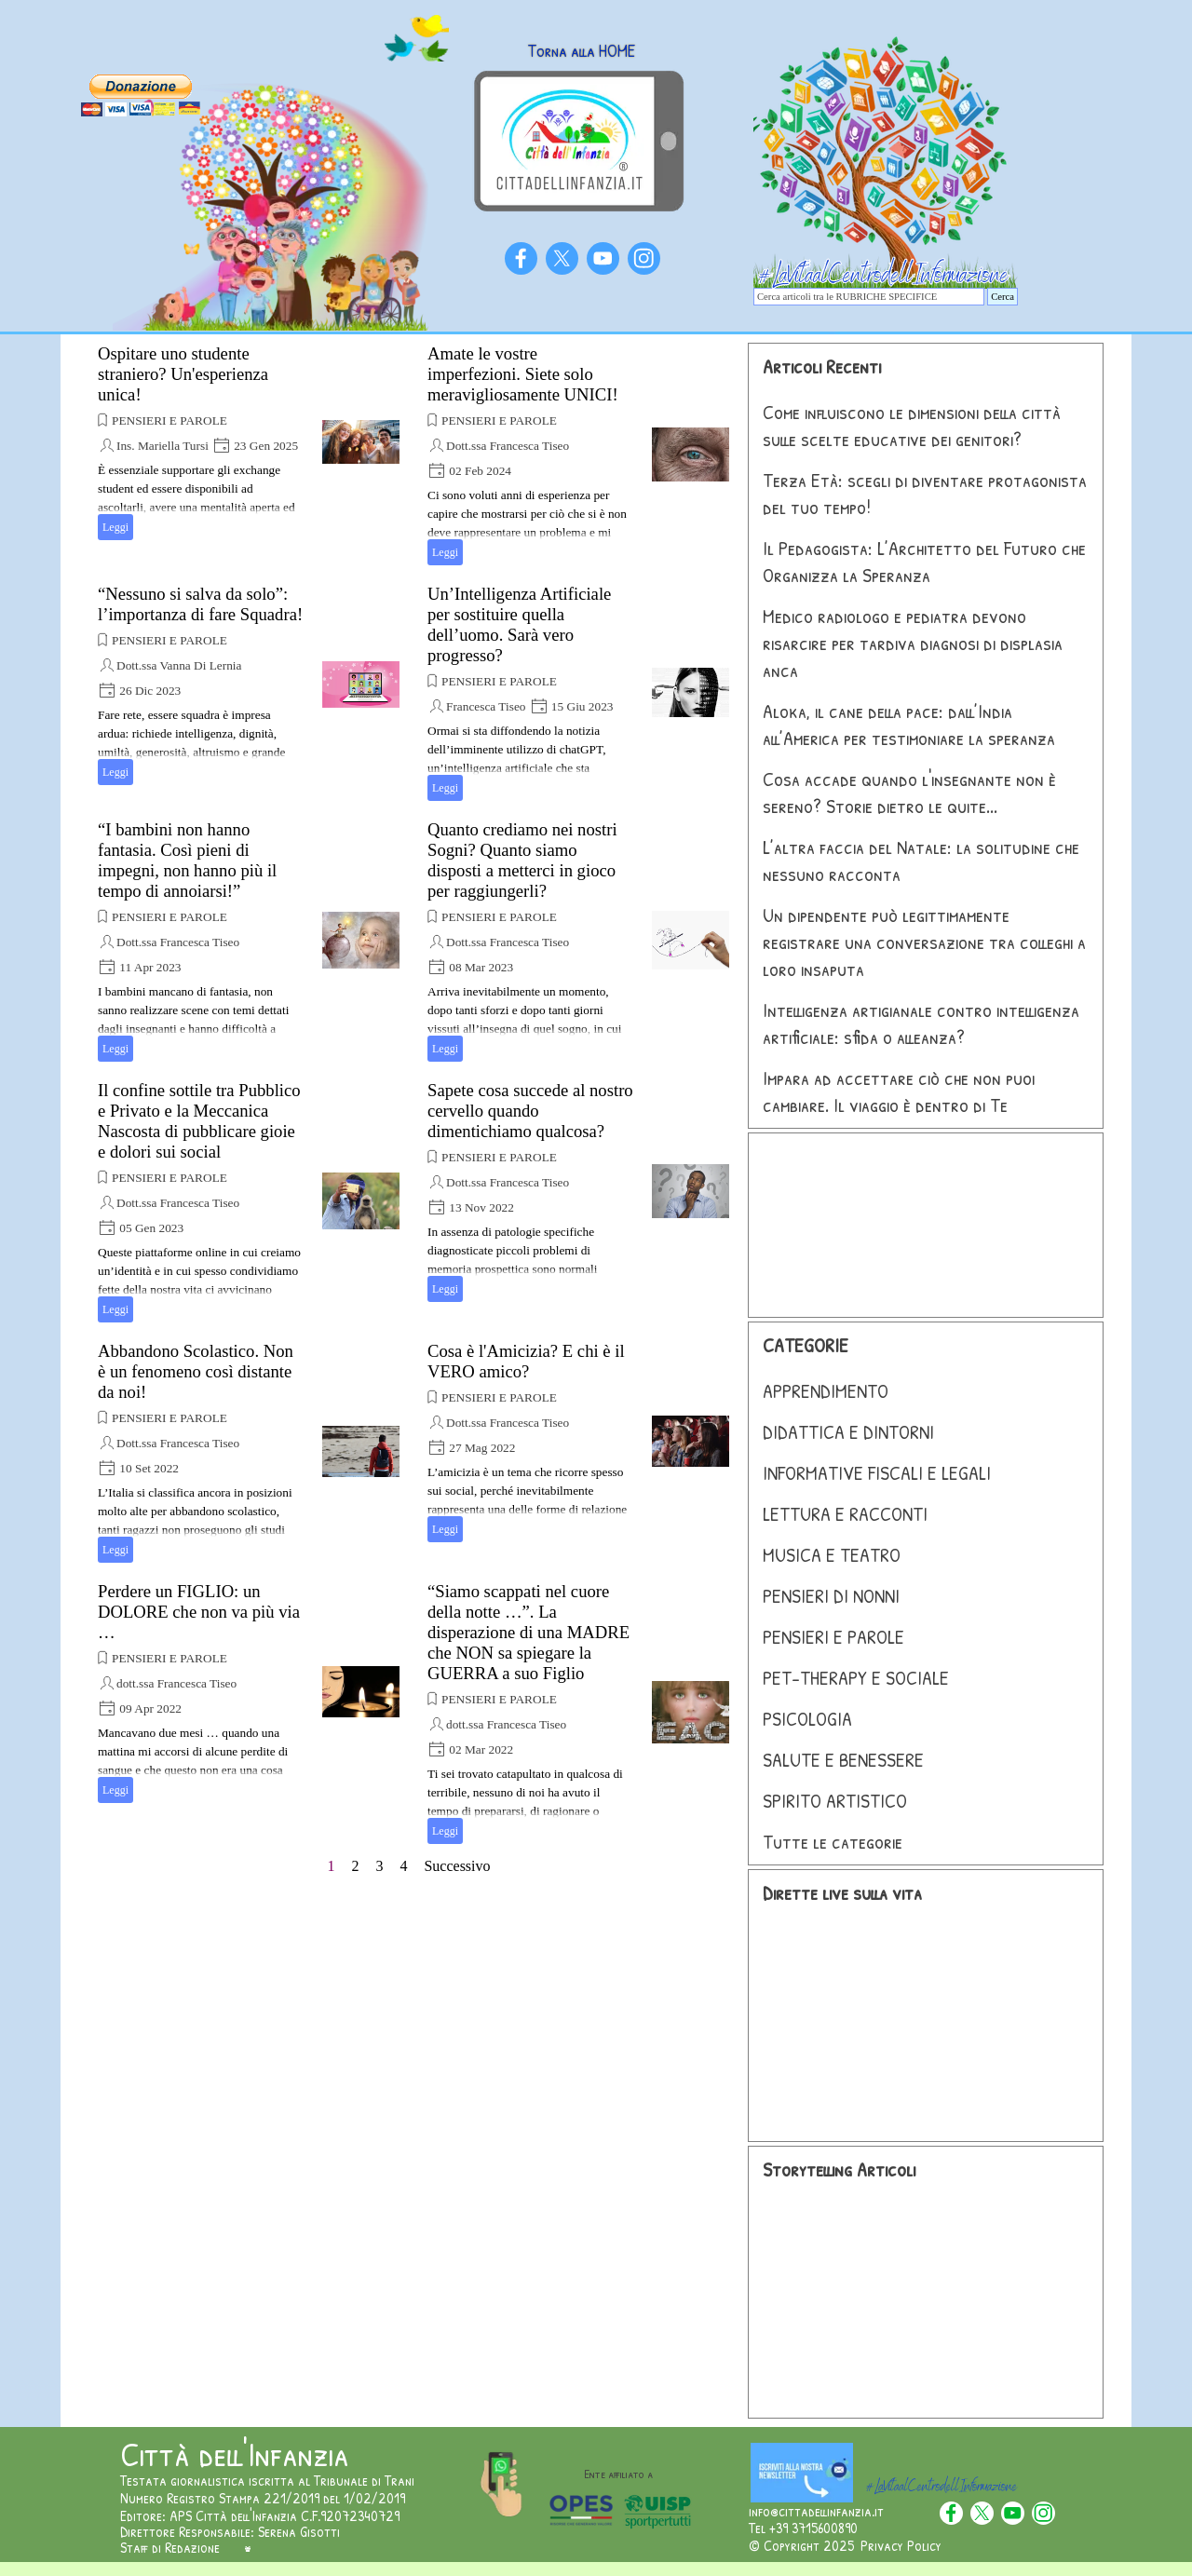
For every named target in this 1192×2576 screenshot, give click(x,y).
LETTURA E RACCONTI (845, 1513)
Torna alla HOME (581, 50)
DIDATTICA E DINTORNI (848, 1431)
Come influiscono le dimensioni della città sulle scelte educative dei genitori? (912, 426)
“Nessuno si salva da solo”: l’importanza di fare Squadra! (200, 604)
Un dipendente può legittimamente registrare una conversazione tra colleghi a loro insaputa (924, 942)
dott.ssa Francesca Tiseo (176, 1683)
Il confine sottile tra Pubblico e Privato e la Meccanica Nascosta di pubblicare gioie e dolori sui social (199, 1120)
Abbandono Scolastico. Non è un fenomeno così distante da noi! (195, 1371)
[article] (248, 442)
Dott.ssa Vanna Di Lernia (179, 665)
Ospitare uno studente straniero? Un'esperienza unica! (183, 374)
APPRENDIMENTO (825, 1390)
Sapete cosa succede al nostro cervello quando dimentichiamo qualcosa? (530, 1110)
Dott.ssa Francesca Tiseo (507, 446)
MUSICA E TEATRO (832, 1554)
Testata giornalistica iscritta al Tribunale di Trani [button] (267, 2480)
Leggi (115, 527)
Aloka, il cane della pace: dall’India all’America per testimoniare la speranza (909, 725)
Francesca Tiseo (486, 706)
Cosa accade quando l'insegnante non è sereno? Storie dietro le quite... (909, 793)
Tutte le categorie (832, 1841)
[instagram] (644, 258)
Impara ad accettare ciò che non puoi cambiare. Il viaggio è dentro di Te (899, 1091)
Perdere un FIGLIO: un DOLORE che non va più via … (199, 1611)
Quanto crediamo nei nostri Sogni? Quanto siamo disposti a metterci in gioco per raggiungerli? (522, 860)
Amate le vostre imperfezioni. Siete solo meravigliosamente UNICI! (522, 374)
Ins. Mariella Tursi (162, 446)
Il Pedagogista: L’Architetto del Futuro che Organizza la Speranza (924, 562)
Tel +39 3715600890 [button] (803, 2527)
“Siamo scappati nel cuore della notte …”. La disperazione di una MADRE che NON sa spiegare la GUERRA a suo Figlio (528, 1632)
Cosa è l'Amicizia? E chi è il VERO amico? (526, 1361)
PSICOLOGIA (807, 1718)
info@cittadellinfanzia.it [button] (816, 2511)
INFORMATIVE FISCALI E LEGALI (877, 1472)
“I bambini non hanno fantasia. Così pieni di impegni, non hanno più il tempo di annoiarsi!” (187, 860)
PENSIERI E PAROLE (169, 420)
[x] (562, 258)
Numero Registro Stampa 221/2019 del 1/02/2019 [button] (262, 2498)
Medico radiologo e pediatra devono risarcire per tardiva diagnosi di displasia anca (913, 643)
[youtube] (603, 258)
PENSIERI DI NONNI (831, 1595)
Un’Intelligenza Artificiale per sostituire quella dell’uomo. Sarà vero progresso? (519, 624)
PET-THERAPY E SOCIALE (856, 1677)
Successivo (457, 1866)
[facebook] (521, 258)
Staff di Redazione (170, 2547)
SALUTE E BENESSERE (843, 1759)
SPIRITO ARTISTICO (835, 1800)
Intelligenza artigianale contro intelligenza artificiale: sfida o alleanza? (921, 1024)
